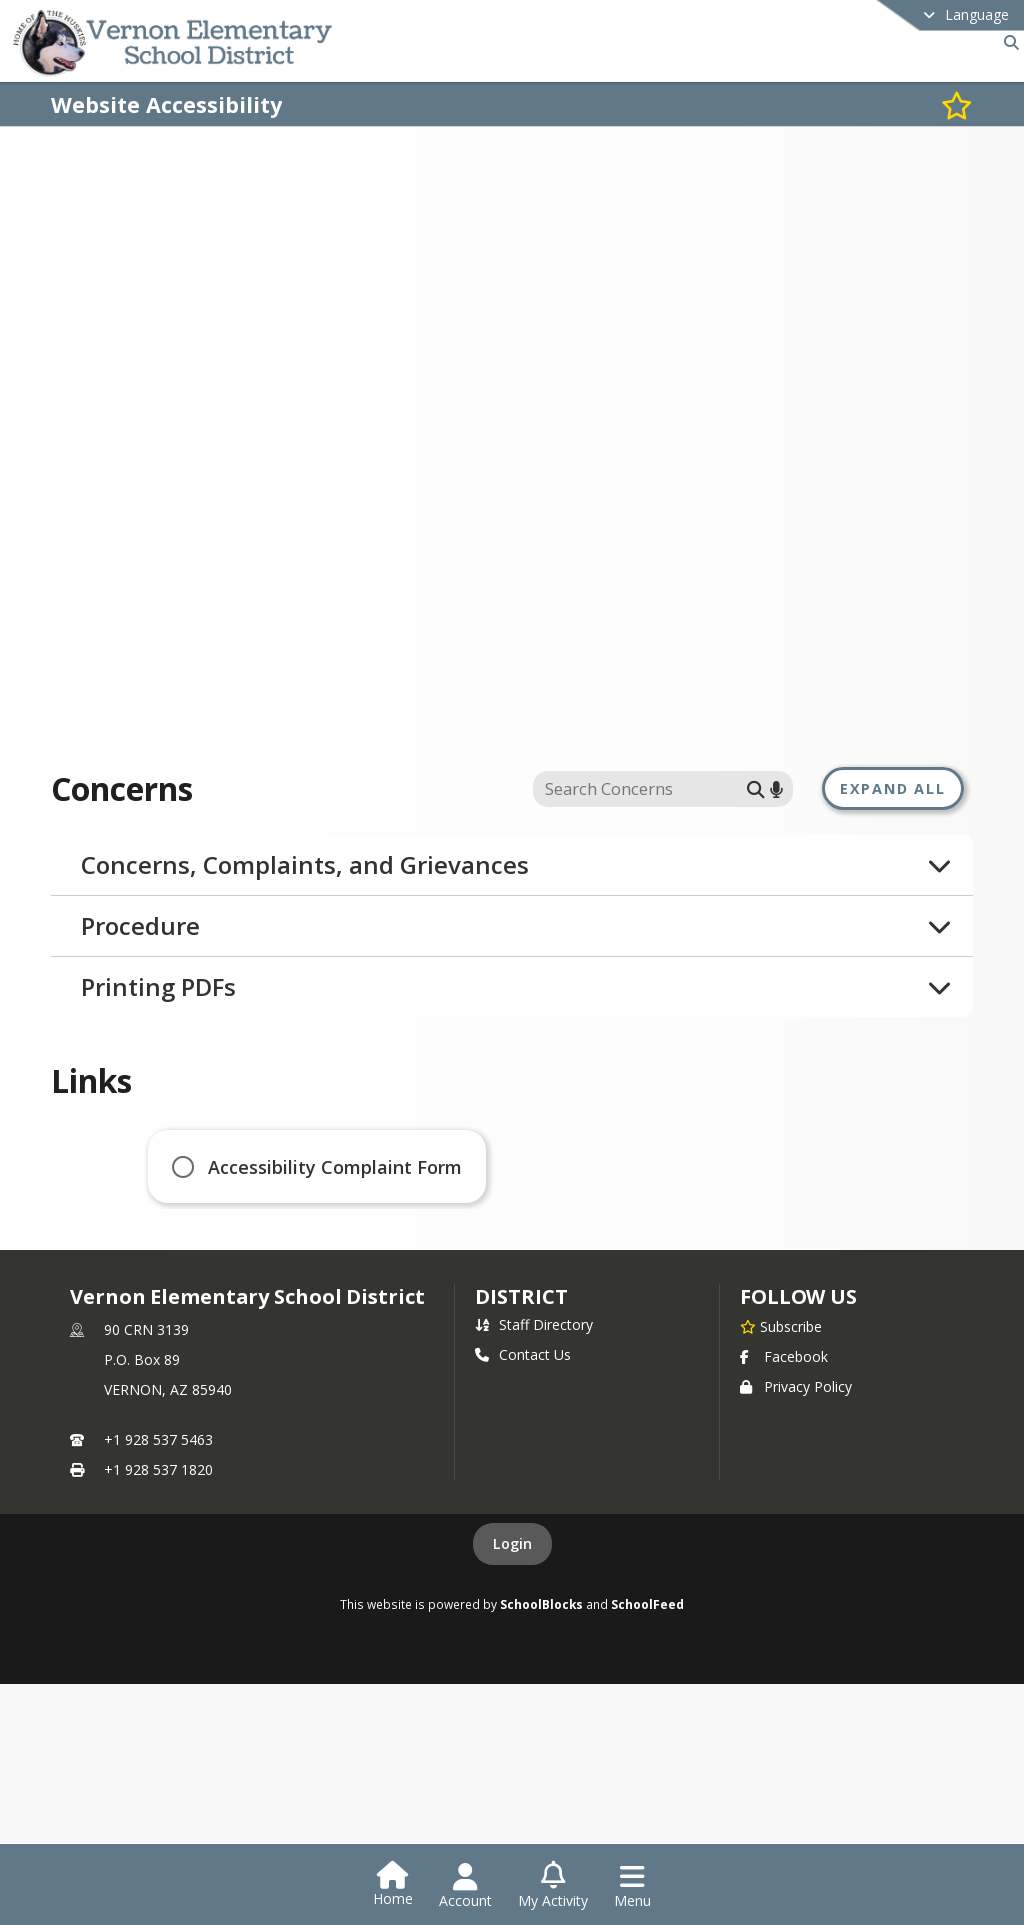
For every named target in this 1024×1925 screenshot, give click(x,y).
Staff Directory (534, 1380)
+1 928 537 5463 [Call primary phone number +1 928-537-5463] (158, 1495)
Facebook (784, 1412)
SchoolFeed (647, 1660)
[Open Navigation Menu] (632, 1886)
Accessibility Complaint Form (335, 1167)
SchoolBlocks (541, 1660)
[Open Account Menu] (465, 1886)
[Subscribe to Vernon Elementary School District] (781, 1382)
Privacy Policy (796, 1442)
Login (512, 1599)
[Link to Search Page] (1007, 42)
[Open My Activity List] (553, 1886)
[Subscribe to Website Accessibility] (957, 104)
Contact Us (523, 1410)
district (521, 1352)
